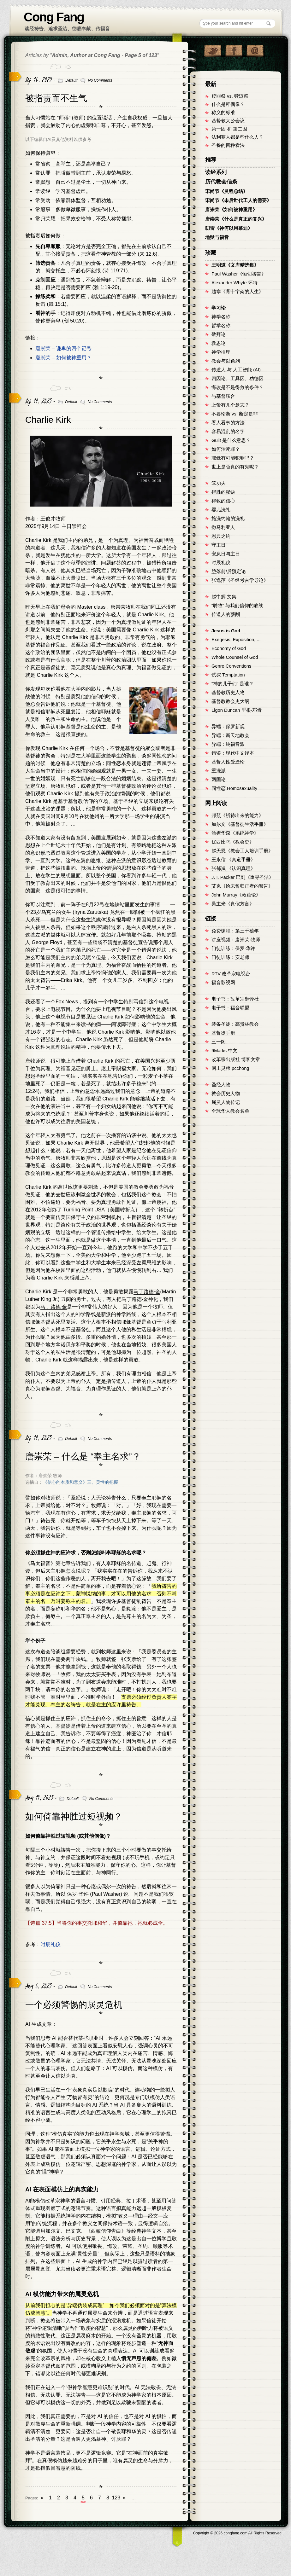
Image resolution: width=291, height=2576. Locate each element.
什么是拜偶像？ (228, 104)
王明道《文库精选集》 (235, 265)
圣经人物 (220, 1084)
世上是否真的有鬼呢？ (235, 466)
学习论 (218, 307)
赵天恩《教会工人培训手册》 (242, 850)
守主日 (218, 545)
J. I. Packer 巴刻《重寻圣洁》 (242, 877)
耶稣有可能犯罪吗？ (232, 458)
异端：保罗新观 (228, 726)
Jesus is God (225, 630)
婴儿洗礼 (220, 509)
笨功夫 (218, 483)
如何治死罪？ (225, 449)
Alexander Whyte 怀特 (234, 282)
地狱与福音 (217, 237)
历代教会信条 (221, 182)
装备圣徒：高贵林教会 (235, 1024)
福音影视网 (223, 982)
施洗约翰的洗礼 (228, 518)
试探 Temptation (228, 674)
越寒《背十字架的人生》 (237, 291)
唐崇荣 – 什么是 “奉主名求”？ (83, 1456)
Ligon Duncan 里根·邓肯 (236, 710)
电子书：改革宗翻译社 (235, 998)
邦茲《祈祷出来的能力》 (237, 815)
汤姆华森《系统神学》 (235, 833)
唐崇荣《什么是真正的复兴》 (236, 219)
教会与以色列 (225, 360)
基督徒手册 (223, 1033)
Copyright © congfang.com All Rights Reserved (237, 2533)
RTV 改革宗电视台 (230, 973)
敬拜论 (218, 334)
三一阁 (218, 1041)
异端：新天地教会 (230, 735)
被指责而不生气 (56, 98)
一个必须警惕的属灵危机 (73, 2005)
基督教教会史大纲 (230, 701)
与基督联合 (223, 396)
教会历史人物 (225, 1093)
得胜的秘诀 (223, 492)
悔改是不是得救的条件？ (237, 387)
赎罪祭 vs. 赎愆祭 (229, 96)
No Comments (100, 80)
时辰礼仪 (50, 1944)
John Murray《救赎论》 (236, 894)
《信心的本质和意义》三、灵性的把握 (80, 1482)
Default (71, 80)
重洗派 (218, 770)
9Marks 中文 (224, 1050)
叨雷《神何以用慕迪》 (228, 228)
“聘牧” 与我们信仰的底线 (237, 605)
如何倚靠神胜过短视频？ (73, 1816)
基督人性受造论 (228, 761)
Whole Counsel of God (234, 657)
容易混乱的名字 (228, 431)
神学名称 (220, 316)
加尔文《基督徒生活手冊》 (239, 824)
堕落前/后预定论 (228, 571)
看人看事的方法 (228, 422)
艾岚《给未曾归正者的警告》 (242, 886)
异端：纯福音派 (228, 744)
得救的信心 (223, 500)
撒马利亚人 (223, 527)
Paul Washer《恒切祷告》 (238, 273)
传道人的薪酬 (225, 614)
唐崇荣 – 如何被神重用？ (63, 357)
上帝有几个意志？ (230, 405)
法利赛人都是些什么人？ (237, 137)
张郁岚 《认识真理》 (233, 868)
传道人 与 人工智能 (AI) (236, 369)
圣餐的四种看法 (228, 145)
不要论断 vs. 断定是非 (234, 413)
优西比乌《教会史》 (232, 841)
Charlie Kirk (48, 420)
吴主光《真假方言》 (232, 903)
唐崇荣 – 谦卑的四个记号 (63, 348)
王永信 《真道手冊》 (233, 859)
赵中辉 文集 (223, 596)
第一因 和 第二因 (229, 128)
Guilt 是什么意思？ (231, 440)
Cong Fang (54, 17)
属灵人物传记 (225, 1102)
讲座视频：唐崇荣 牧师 (235, 939)
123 (116, 2497)
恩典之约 (220, 536)
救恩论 (218, 343)
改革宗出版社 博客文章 (235, 1059)
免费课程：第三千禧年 (235, 930)
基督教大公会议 (228, 120)
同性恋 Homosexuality (234, 788)
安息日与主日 (225, 553)
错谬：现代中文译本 (232, 753)
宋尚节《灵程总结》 (226, 191)
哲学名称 (220, 325)
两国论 (218, 779)
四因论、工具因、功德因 (237, 378)
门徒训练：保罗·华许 (233, 948)
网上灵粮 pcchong (230, 1068)
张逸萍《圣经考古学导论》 (239, 580)
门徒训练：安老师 (230, 957)
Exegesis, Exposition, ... (236, 639)
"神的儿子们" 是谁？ (232, 683)
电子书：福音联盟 (230, 1007)
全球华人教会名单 (230, 1111)
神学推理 (220, 352)
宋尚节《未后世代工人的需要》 (238, 200)
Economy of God (228, 648)
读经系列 (216, 172)
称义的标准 (223, 112)
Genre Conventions (231, 666)
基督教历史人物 (228, 692)
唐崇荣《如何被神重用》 (231, 209)
